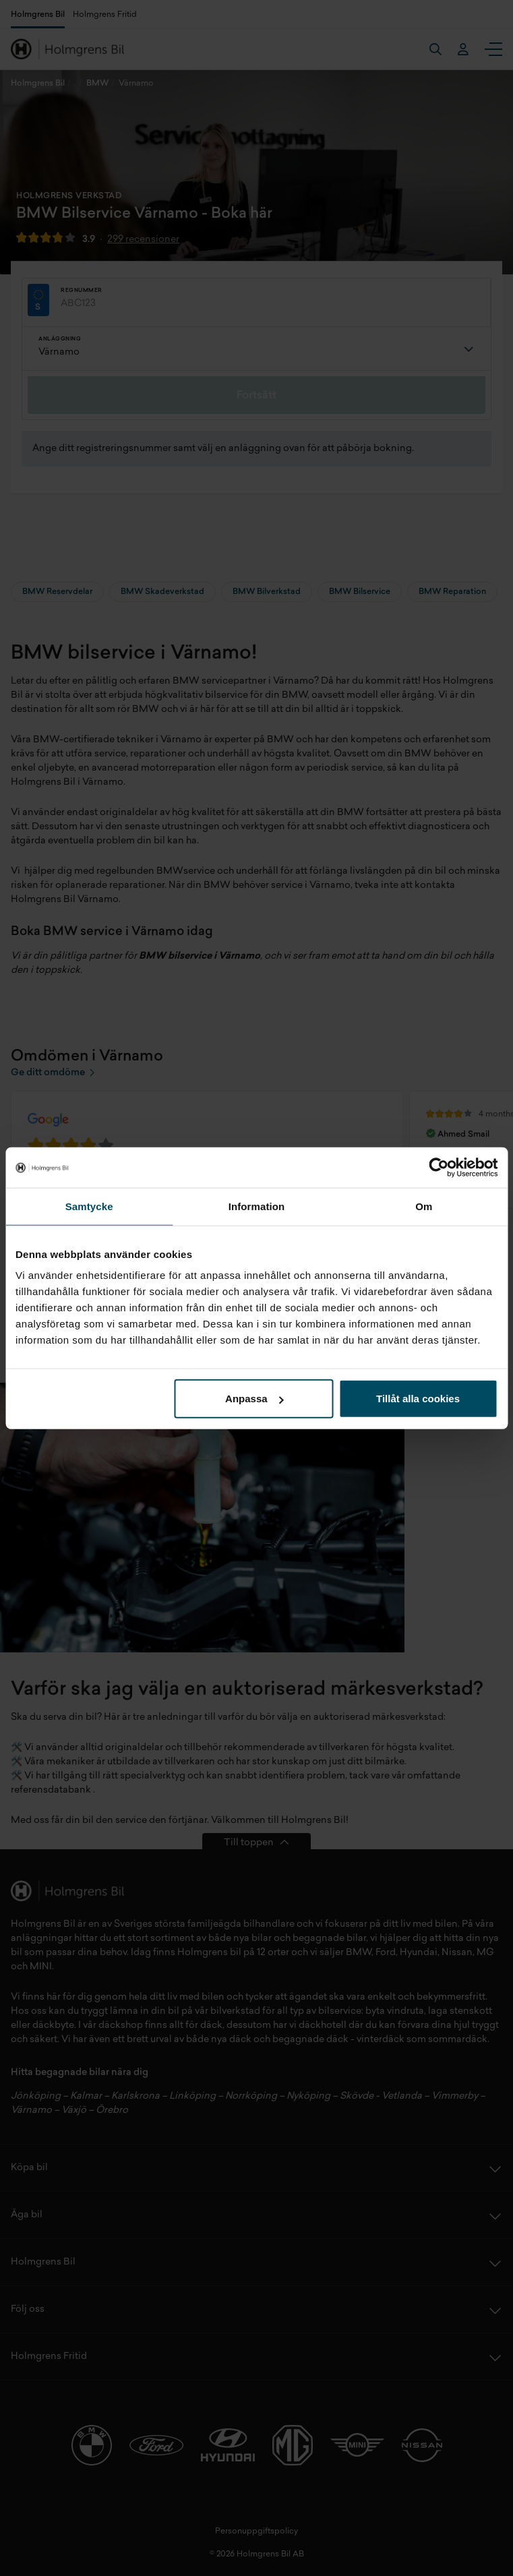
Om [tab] (423, 1205)
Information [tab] (257, 1205)
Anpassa (254, 1398)
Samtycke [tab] (89, 1205)
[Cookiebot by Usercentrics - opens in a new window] (438, 1167)
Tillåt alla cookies (418, 1398)
